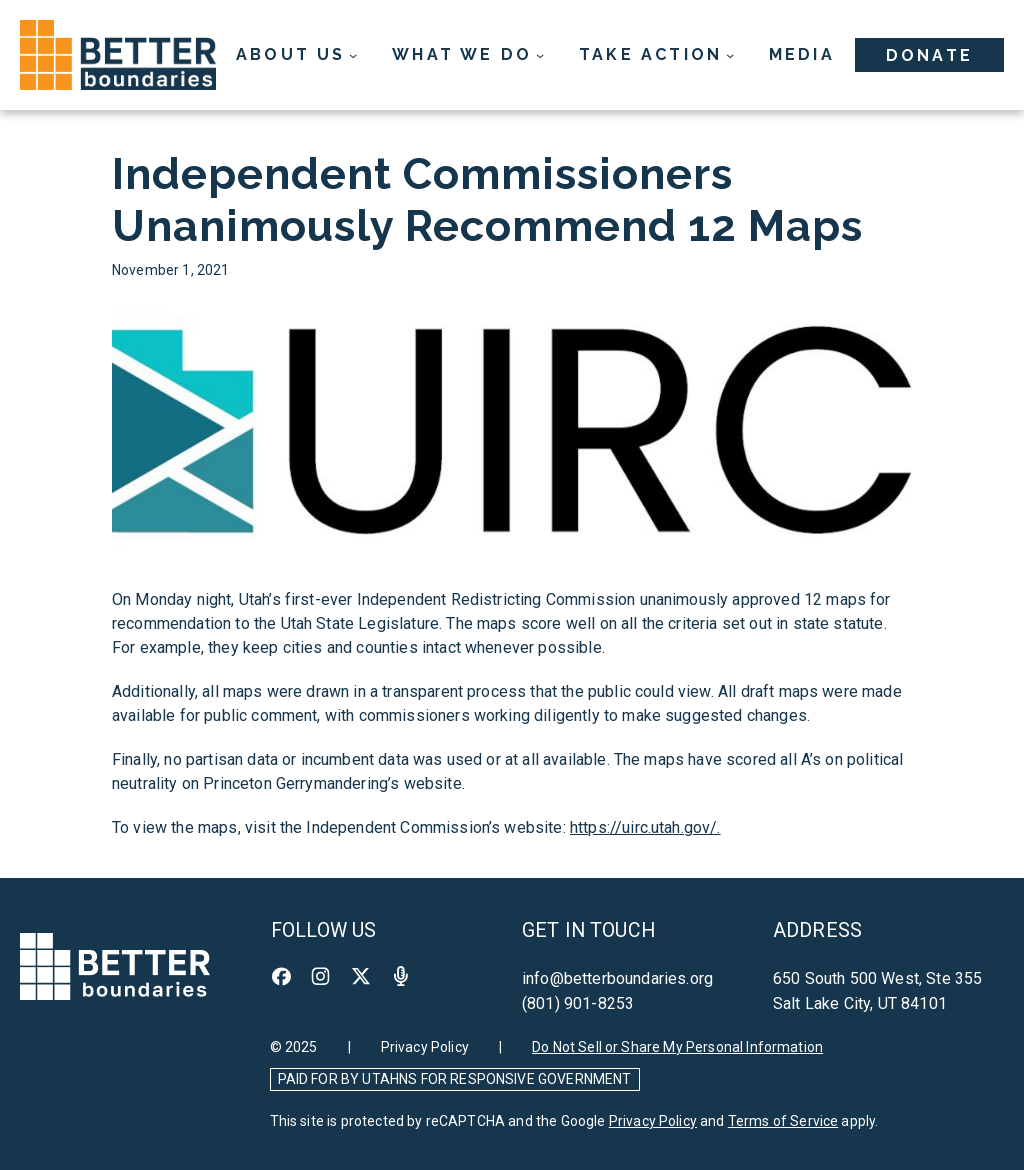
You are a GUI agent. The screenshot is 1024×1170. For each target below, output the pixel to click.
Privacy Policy (425, 1047)
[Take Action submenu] (656, 55)
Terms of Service (783, 1121)
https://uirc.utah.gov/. (645, 827)
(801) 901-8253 (578, 1003)
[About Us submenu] (297, 55)
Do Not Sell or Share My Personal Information (677, 1047)
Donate (929, 55)
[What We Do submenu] (468, 55)
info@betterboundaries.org (617, 978)
